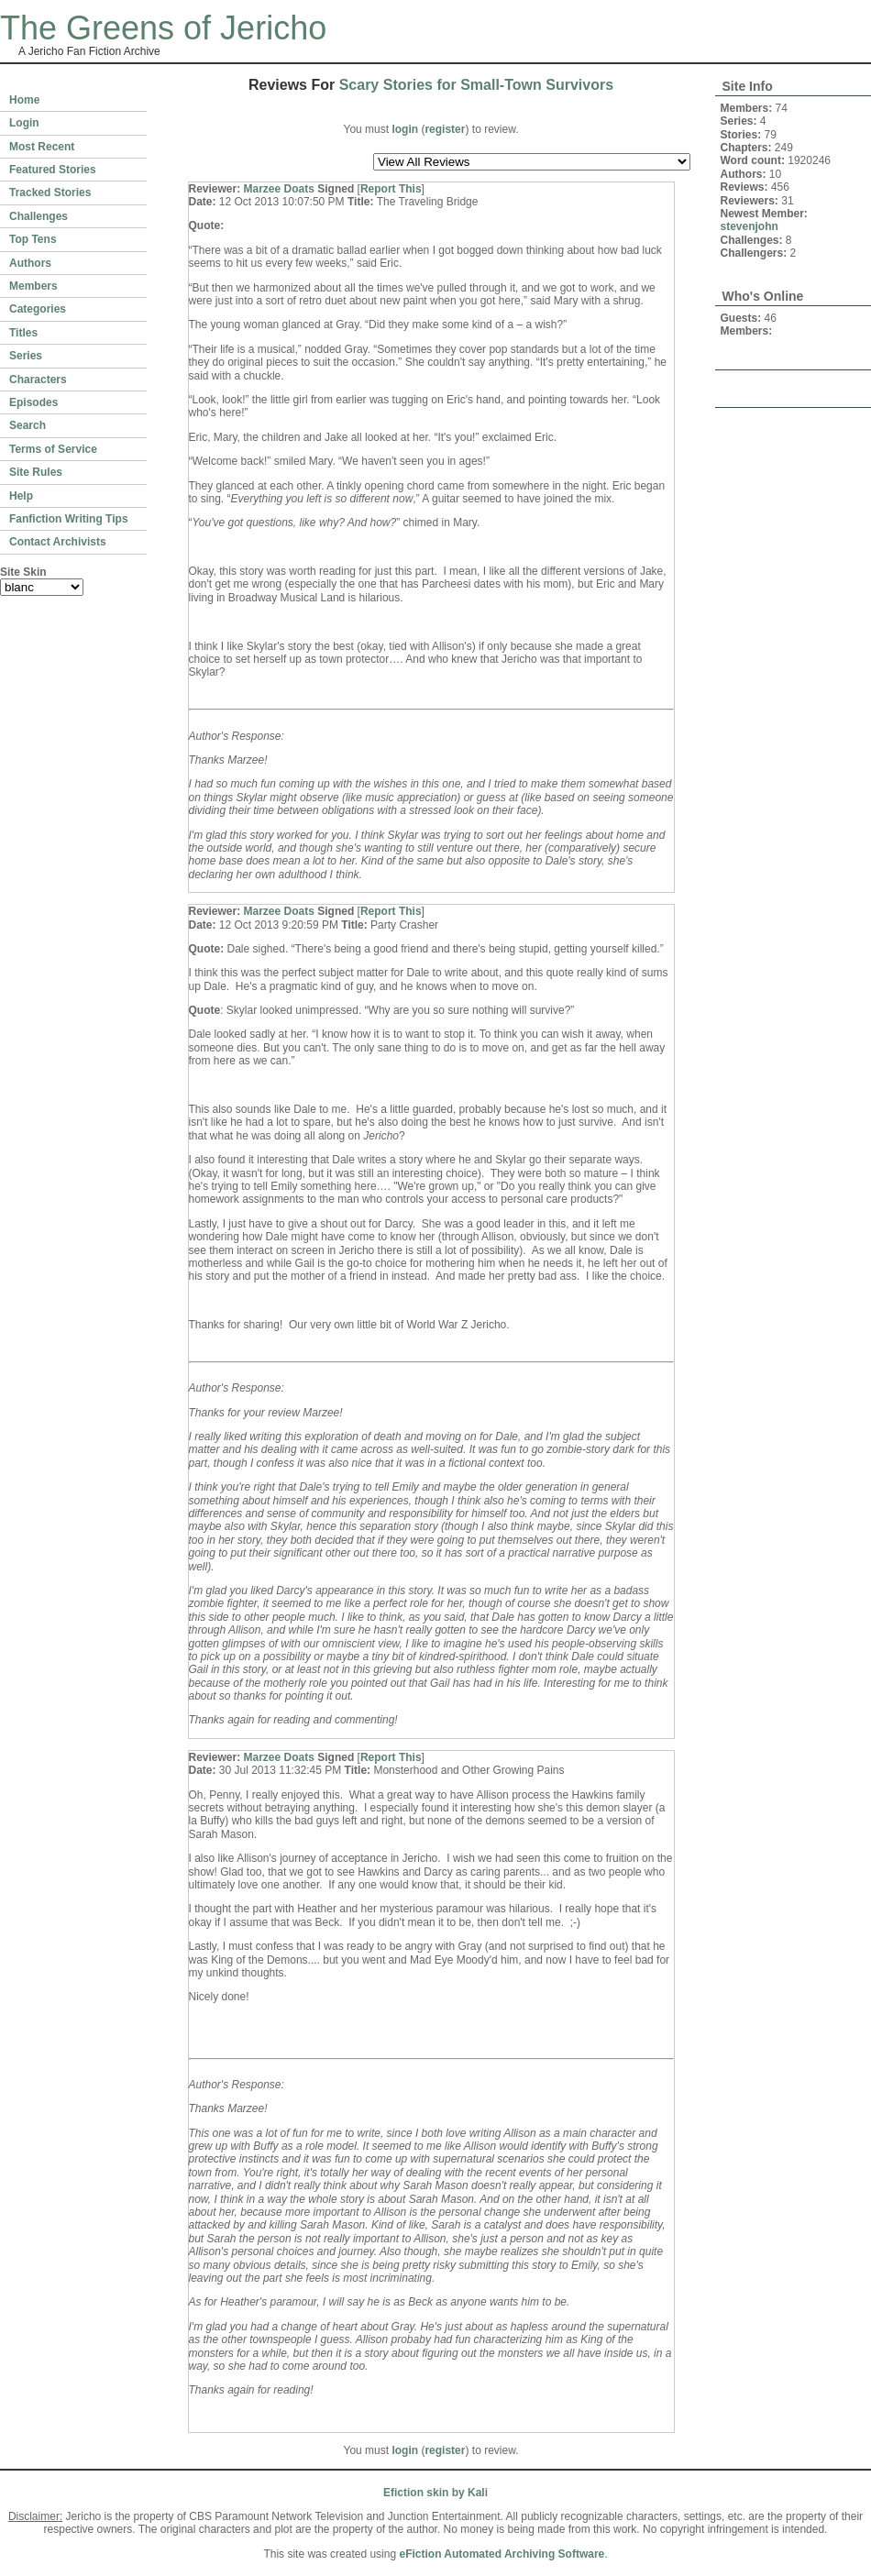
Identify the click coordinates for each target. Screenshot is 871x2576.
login (404, 129)
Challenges (38, 216)
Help (21, 496)
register (444, 129)
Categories (37, 309)
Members (33, 286)
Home (24, 100)
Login (24, 122)
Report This (391, 188)
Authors (30, 263)
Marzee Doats (279, 188)
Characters (38, 379)
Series (25, 355)
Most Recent (41, 146)
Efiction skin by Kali (435, 2492)
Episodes (33, 402)
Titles (23, 332)
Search (27, 425)
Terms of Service (53, 449)
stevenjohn (749, 226)
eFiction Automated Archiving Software (501, 2554)
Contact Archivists (57, 541)
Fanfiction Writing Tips (68, 518)
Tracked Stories (50, 192)
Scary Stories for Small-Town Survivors (476, 85)
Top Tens (33, 239)
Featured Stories (52, 169)
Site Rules (35, 472)
